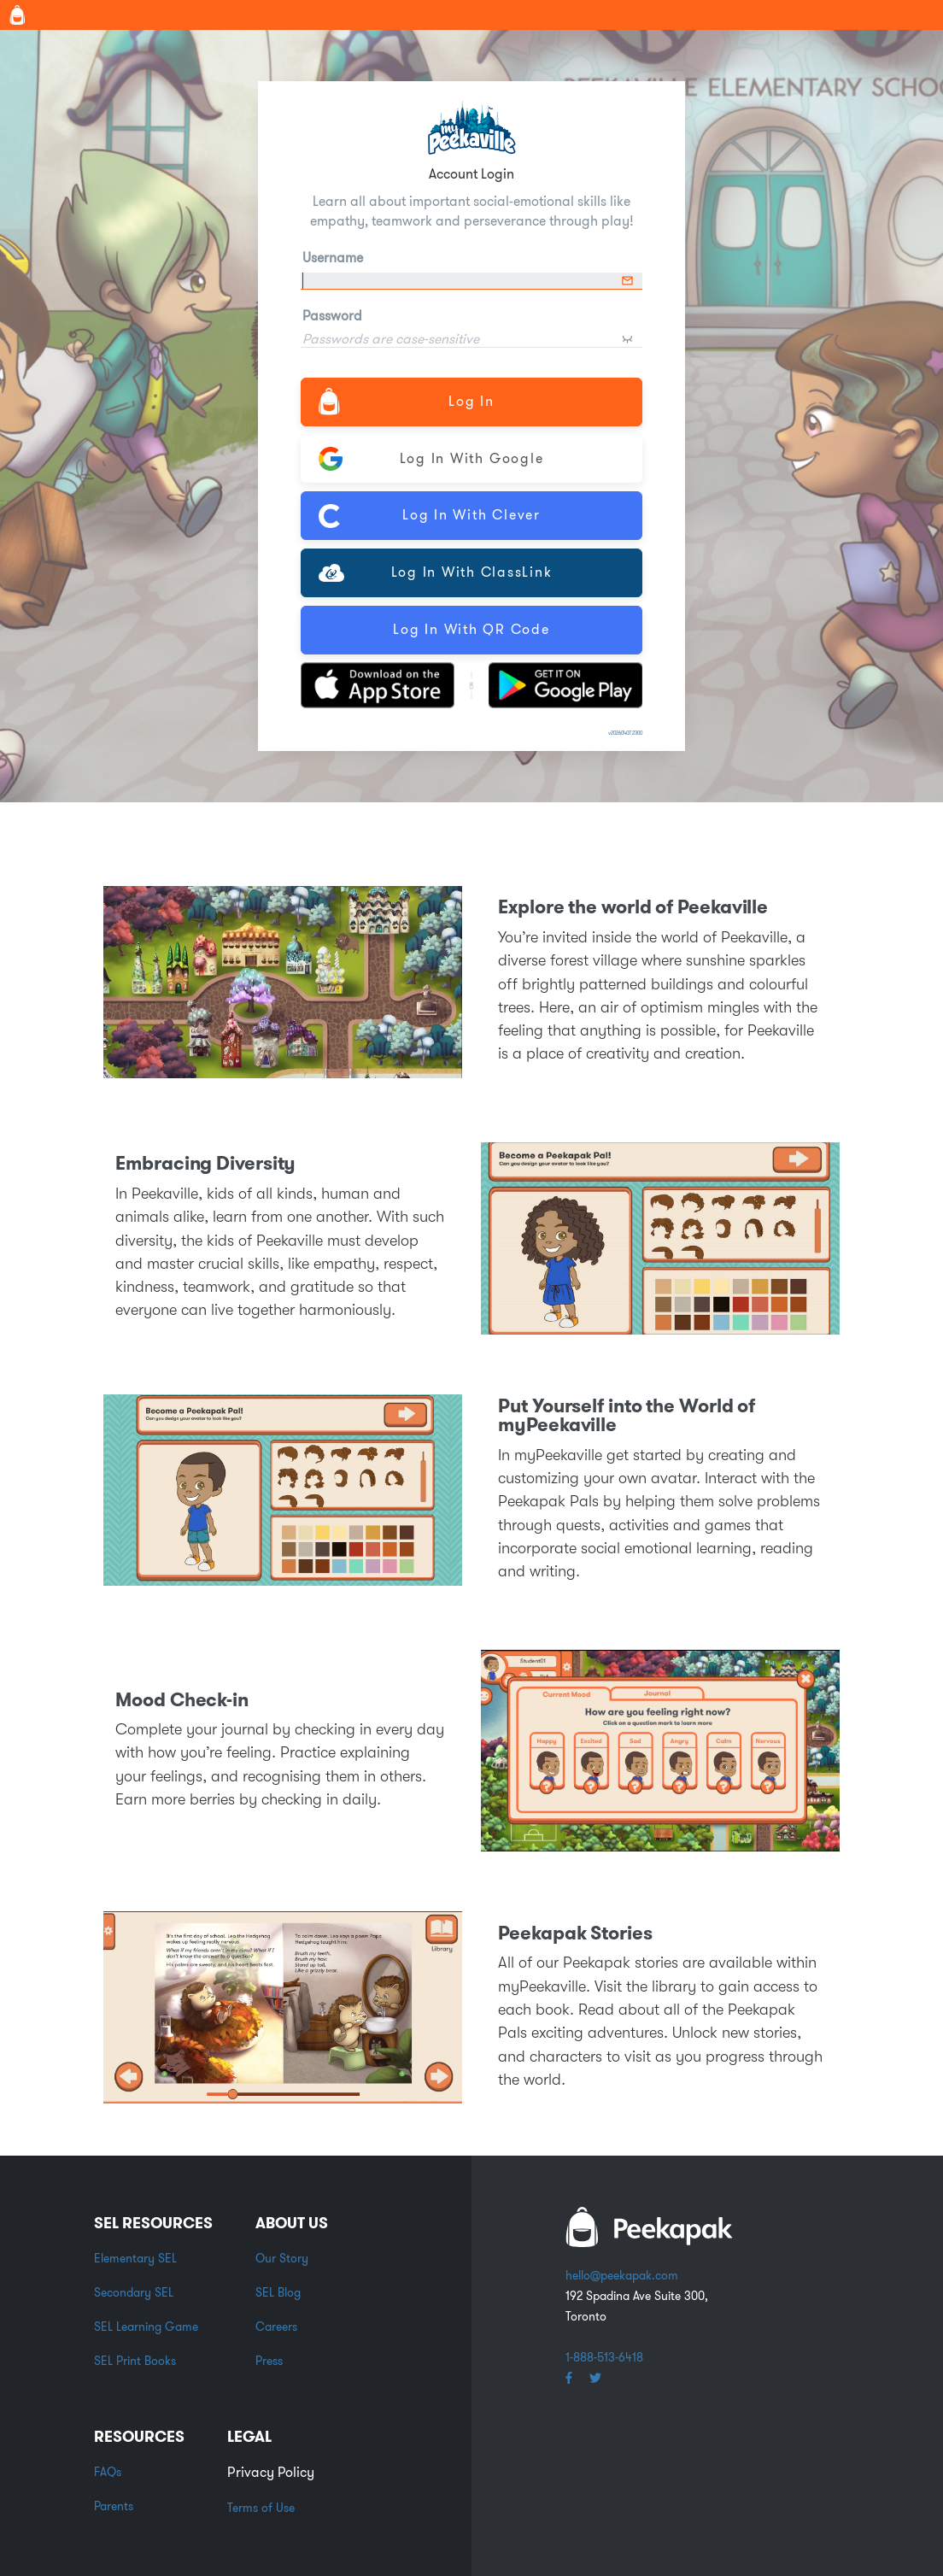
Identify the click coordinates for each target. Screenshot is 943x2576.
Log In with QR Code (471, 629)
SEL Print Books (135, 2360)
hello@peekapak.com (621, 2275)
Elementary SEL (135, 2258)
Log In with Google (431, 459)
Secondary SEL (133, 2292)
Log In (407, 401)
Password (332, 316)
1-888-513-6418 (604, 2357)
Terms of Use (261, 2507)
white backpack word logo (649, 2227)
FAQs (107, 2471)
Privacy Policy (270, 2472)
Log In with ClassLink (435, 572)
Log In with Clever (430, 516)
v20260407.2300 (625, 733)
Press (269, 2360)
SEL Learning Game (146, 2326)
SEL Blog (278, 2292)
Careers (276, 2326)
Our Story (281, 2258)
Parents (113, 2505)
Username (332, 258)
